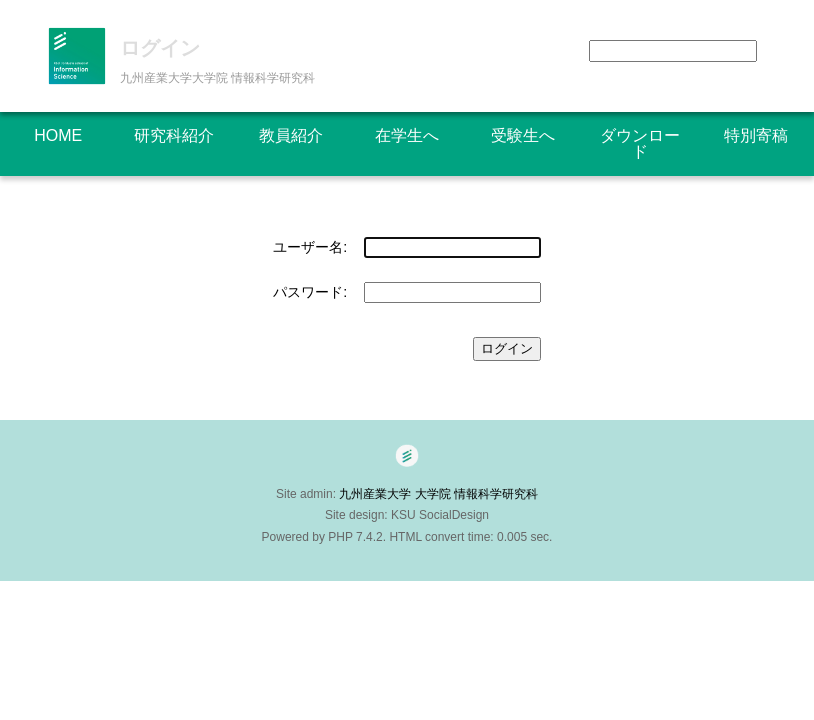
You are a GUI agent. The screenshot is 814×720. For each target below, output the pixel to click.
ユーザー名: (310, 247)
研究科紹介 (174, 135)
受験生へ (523, 135)
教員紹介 (291, 135)
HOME (58, 135)
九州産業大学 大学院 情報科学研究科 (444, 494)
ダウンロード (640, 143)
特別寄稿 (756, 135)
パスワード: (310, 292)
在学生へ (407, 135)
